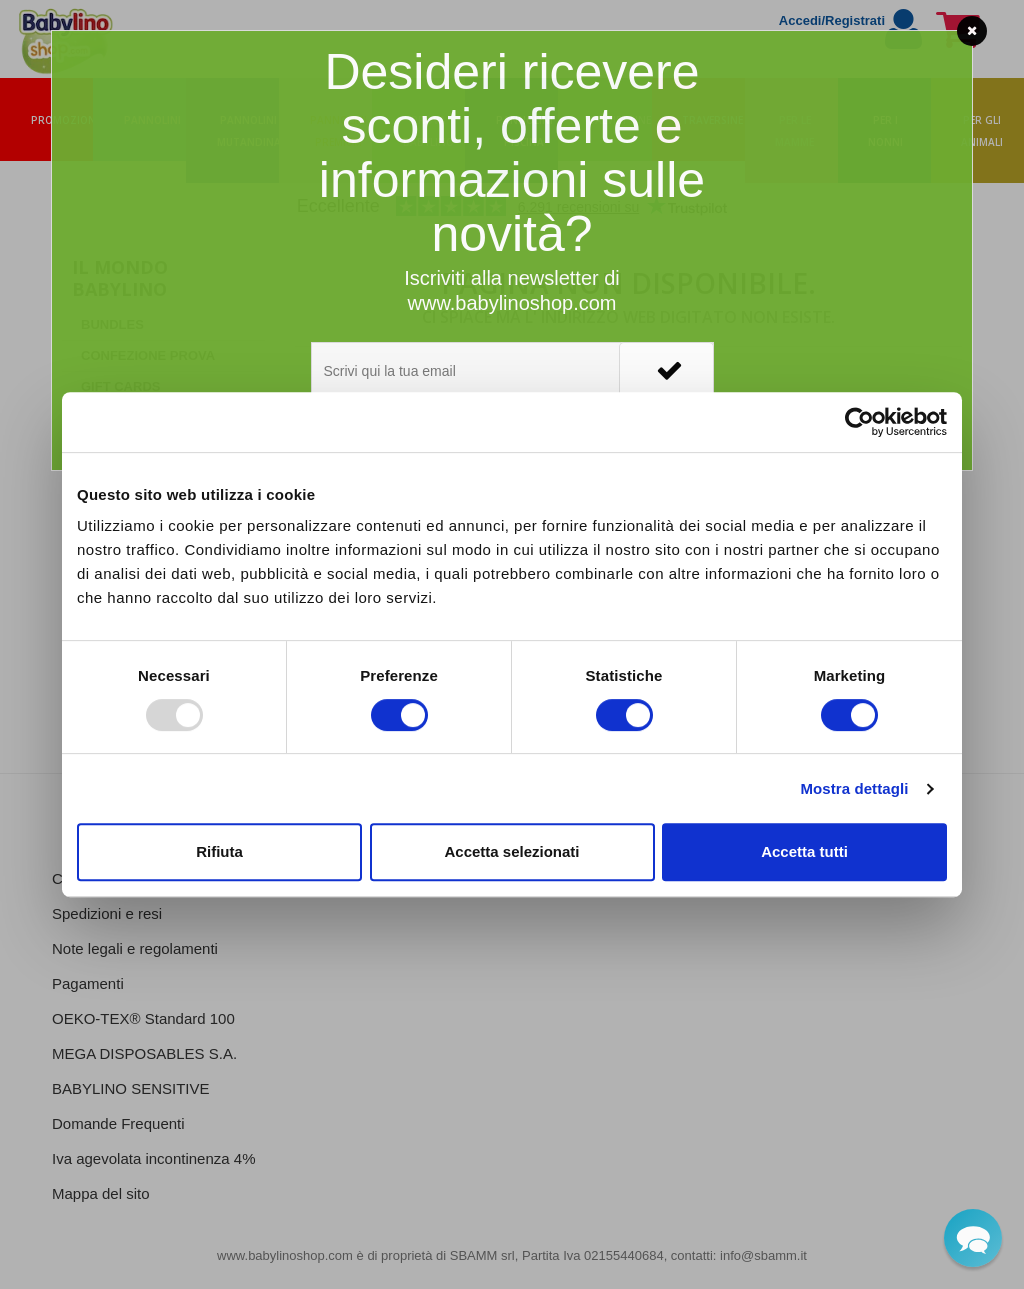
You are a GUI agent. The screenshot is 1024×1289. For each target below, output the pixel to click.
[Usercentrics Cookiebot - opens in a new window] (859, 422)
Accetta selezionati (511, 851)
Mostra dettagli (854, 788)
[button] (973, 1238)
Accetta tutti (804, 851)
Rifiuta (219, 851)
